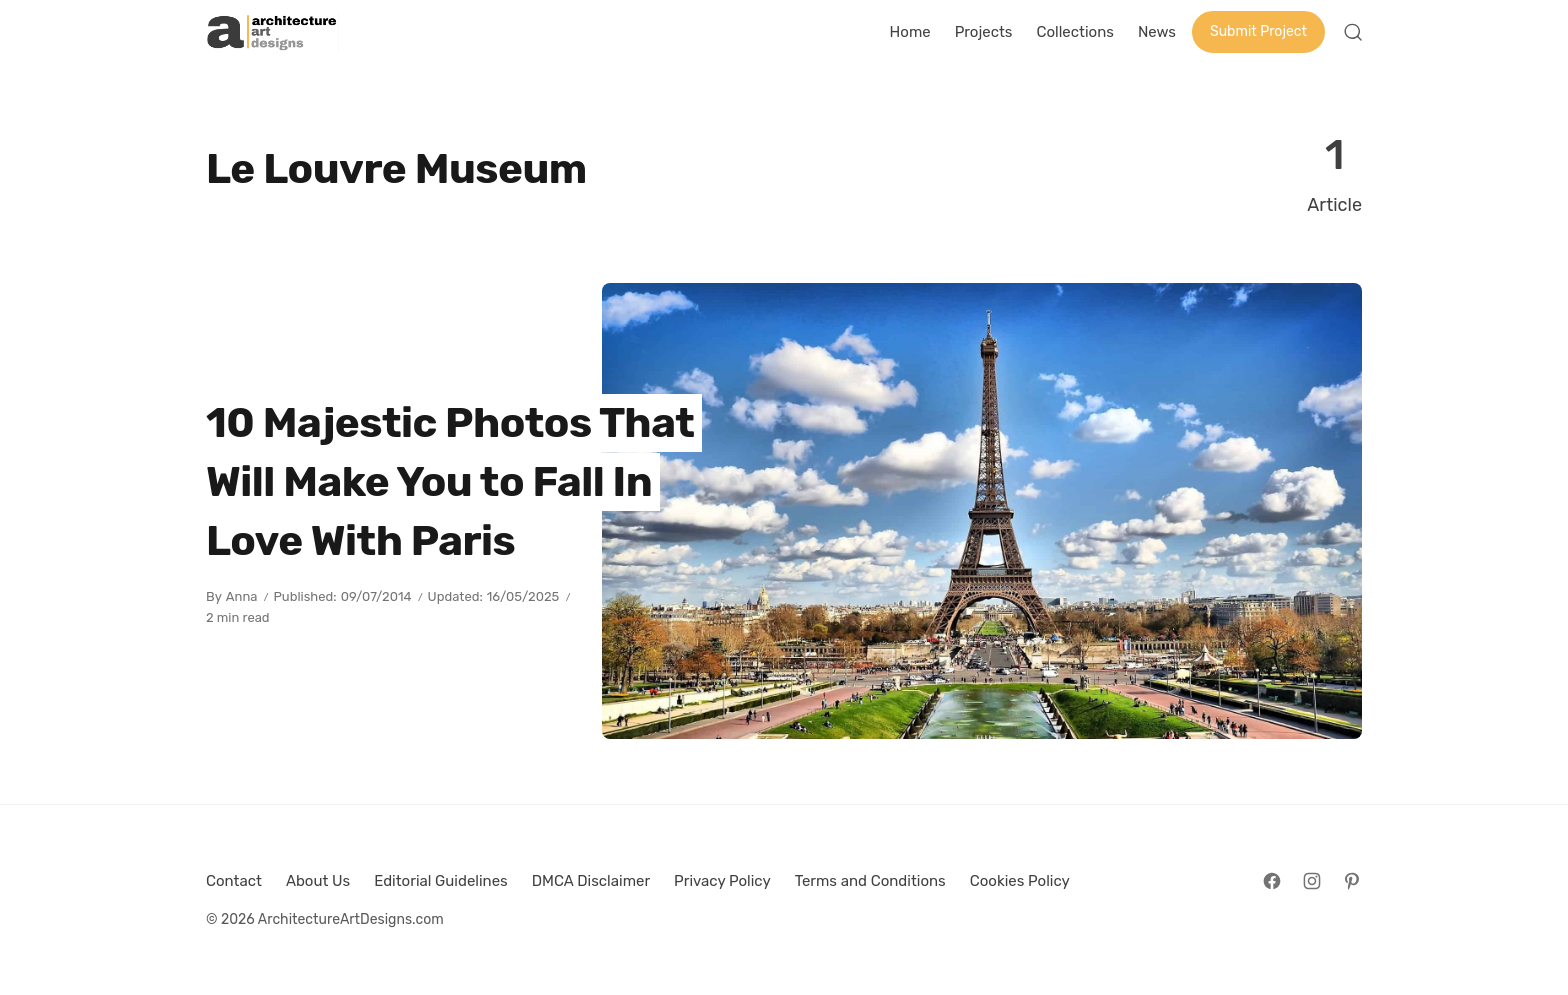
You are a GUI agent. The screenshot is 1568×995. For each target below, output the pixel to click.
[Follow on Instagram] (1312, 881)
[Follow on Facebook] (1272, 881)
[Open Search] (1353, 32)
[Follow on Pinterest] (1352, 881)
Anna (242, 596)
